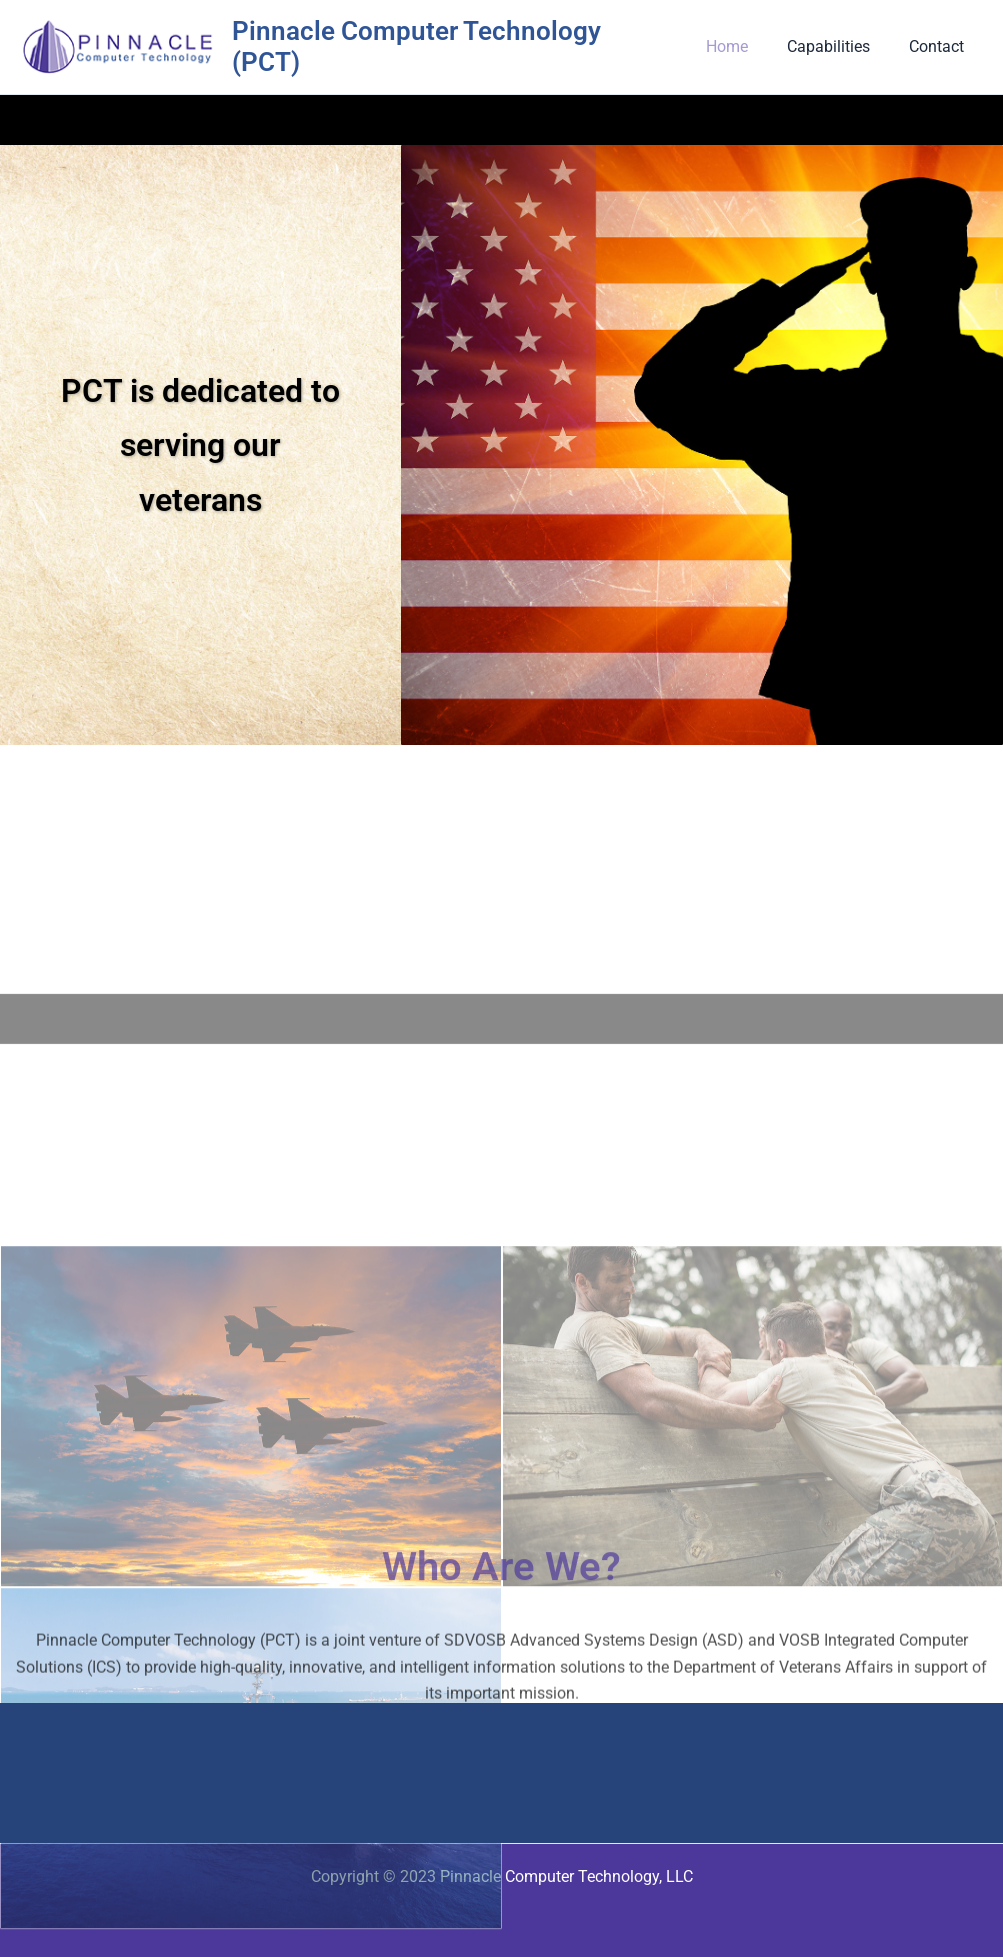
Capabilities (838, 43)
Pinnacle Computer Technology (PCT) (457, 43)
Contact (939, 43)
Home (744, 43)
